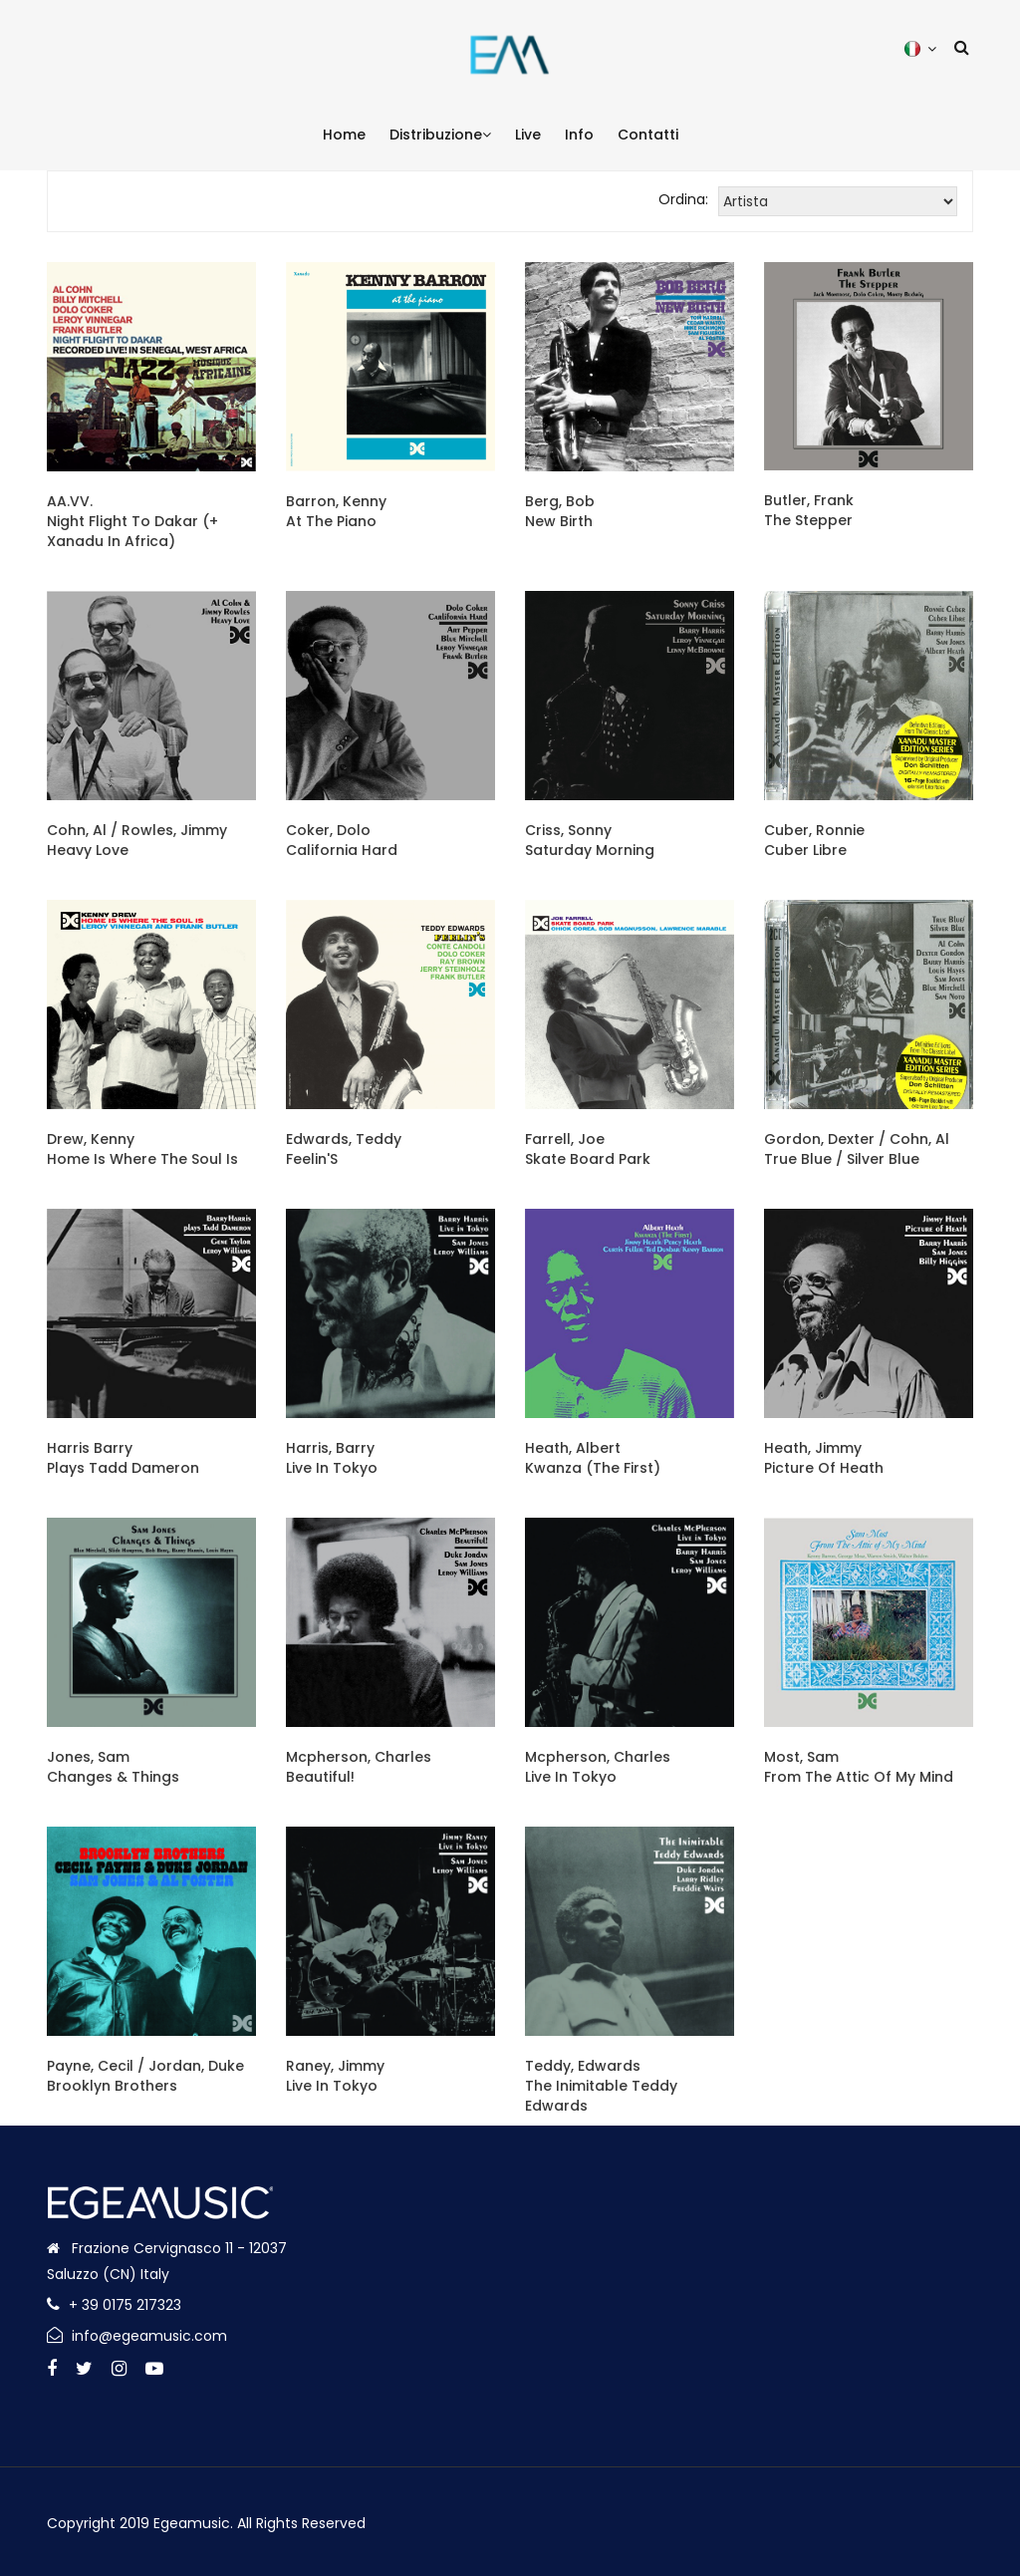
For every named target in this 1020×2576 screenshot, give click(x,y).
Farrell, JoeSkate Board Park (587, 1149)
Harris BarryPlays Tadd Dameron (123, 1458)
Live (528, 134)
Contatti (648, 134)
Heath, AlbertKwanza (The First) (592, 1458)
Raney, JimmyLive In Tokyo (335, 2076)
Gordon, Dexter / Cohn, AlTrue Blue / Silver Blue (856, 1149)
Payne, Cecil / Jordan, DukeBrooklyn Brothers (145, 2076)
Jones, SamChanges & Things (113, 1767)
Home (344, 134)
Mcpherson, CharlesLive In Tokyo (597, 1767)
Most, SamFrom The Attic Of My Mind (858, 1767)
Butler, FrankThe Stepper (809, 510)
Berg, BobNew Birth (560, 511)
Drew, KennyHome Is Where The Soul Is (142, 1149)
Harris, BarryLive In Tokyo (332, 1458)
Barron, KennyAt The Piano (336, 511)
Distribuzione (440, 134)
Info (579, 134)
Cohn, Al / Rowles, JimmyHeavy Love (137, 840)
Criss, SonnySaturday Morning (589, 840)
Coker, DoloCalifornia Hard (341, 840)
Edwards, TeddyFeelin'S (343, 1149)
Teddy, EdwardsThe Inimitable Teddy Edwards (601, 2086)
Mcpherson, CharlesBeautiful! (358, 1767)
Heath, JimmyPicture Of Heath (824, 1458)
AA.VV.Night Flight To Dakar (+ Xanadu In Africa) (132, 521)
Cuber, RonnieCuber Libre (814, 840)
